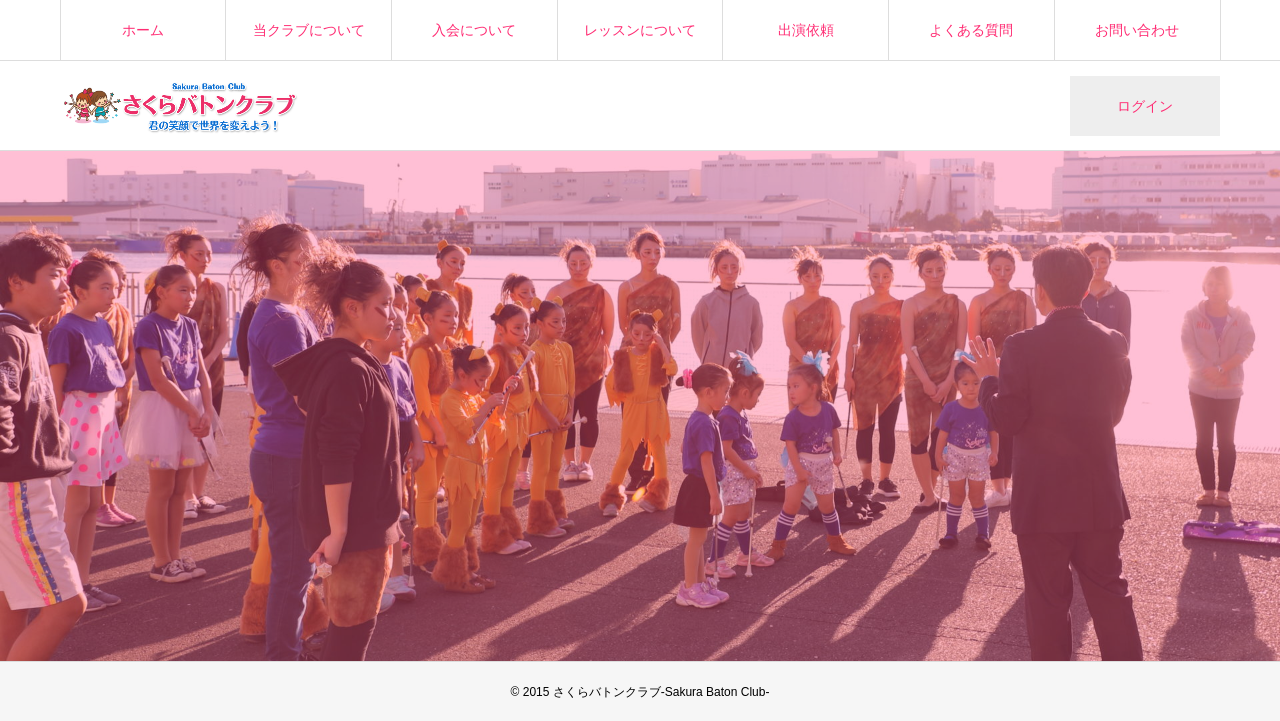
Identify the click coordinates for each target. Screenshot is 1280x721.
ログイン (1145, 106)
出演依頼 (806, 30)
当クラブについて (309, 30)
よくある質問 (971, 30)
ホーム (143, 30)
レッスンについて (640, 30)
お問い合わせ (1137, 30)
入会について (474, 30)
